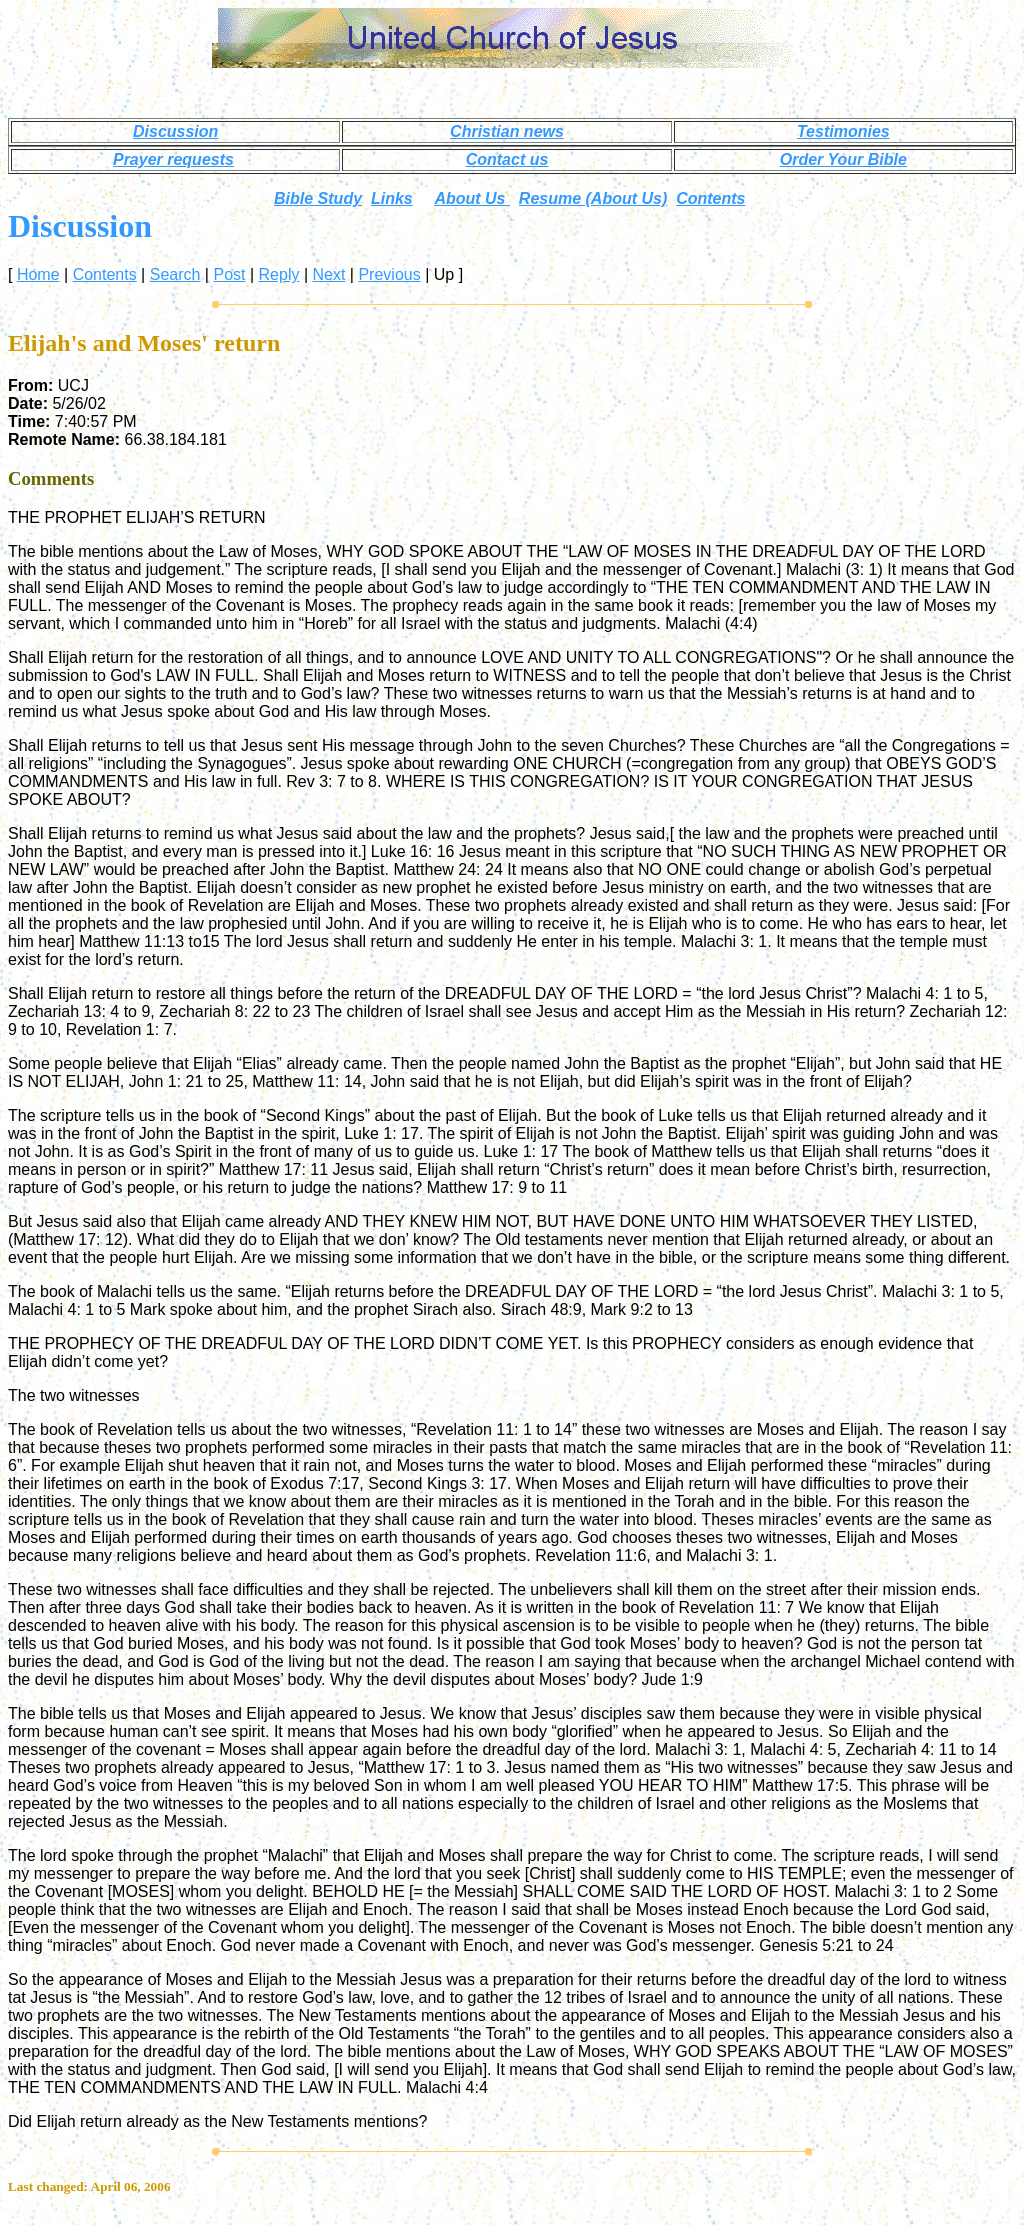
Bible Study (318, 198)
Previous (389, 274)
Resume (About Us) (593, 198)
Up (444, 274)
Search (175, 274)
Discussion (175, 131)
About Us (472, 198)
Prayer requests (173, 159)
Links (392, 198)
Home (38, 274)
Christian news (507, 131)
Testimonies (843, 131)
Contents (710, 198)
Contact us (507, 159)
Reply (279, 274)
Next (328, 274)
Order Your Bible (843, 159)
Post (229, 274)
